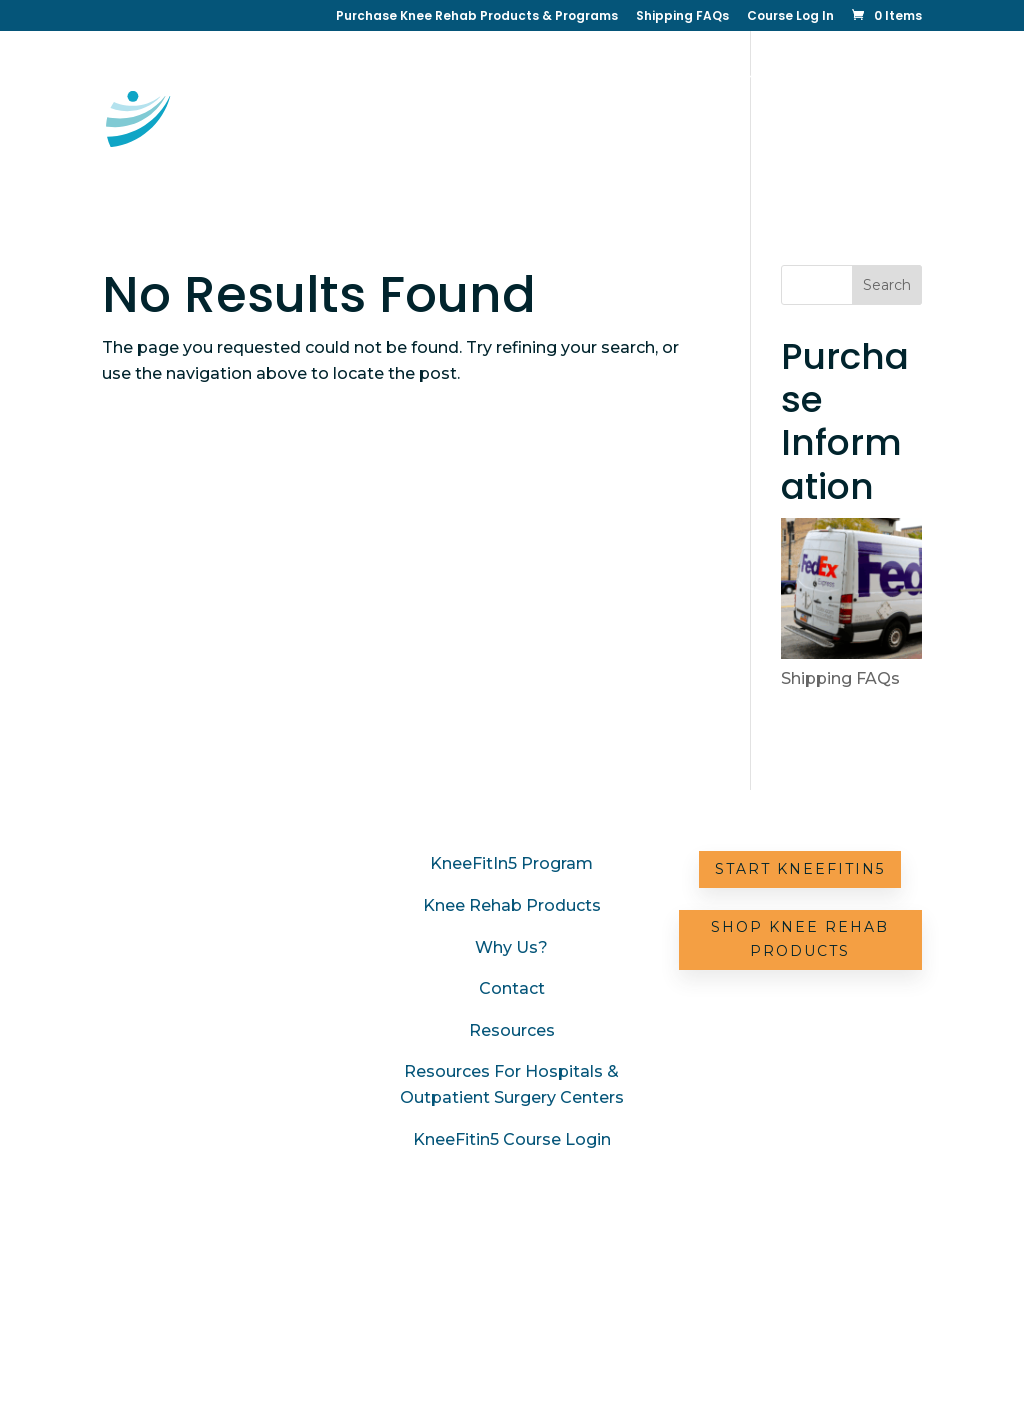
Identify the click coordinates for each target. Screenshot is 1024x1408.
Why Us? (462, 143)
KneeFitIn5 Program (511, 863)
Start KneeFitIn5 (800, 869)
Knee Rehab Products (512, 905)
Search (887, 285)
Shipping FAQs (682, 17)
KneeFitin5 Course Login (512, 1139)
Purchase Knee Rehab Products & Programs (477, 17)
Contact (549, 143)
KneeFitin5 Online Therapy (527, 79)
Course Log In (790, 17)
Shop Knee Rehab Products (800, 939)
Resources (645, 143)
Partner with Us (766, 143)
